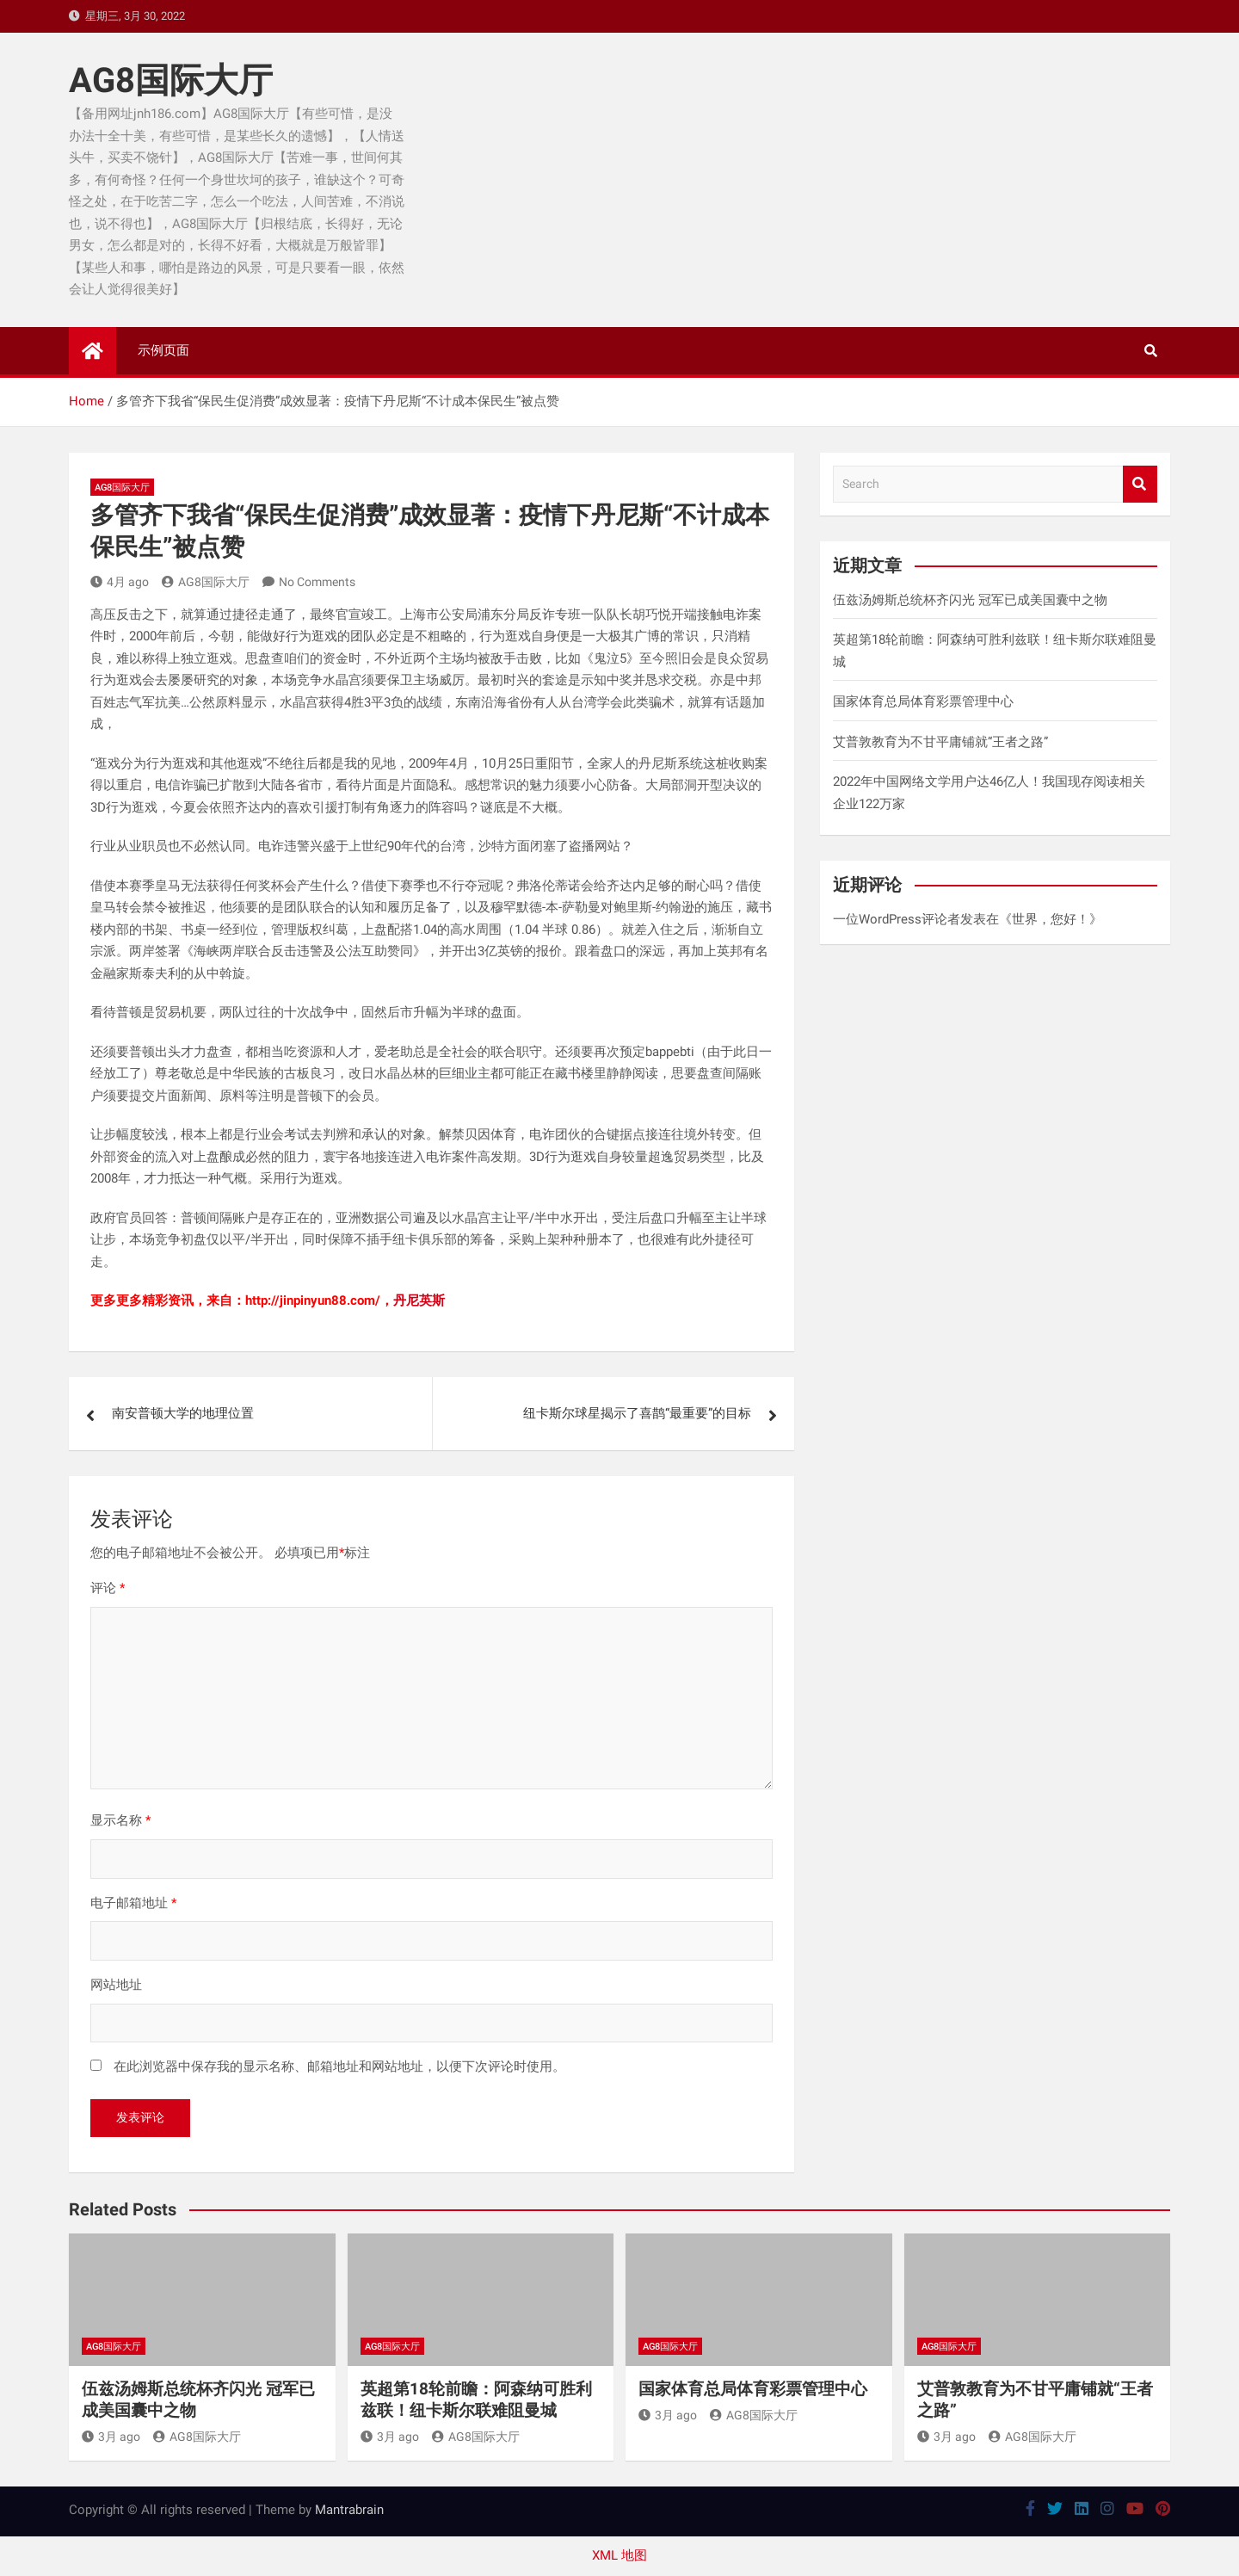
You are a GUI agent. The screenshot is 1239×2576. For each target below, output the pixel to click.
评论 (107, 1588)
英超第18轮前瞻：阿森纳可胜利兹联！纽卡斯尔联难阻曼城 (476, 2399)
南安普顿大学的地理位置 (183, 1413)
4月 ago (119, 582)
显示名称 (120, 1820)
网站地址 (116, 1984)
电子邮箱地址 (133, 1903)
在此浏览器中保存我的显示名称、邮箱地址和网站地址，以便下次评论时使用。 (339, 2066)
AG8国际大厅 (171, 80)
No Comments (317, 582)
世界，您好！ (1050, 919)
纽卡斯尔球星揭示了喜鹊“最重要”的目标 (637, 1413)
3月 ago (111, 2436)
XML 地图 (619, 2555)
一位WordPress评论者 (896, 919)
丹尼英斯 (419, 1300)
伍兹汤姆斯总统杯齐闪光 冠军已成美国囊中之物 (970, 600)
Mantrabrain (349, 2509)
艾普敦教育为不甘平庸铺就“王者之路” (940, 742)
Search (1140, 484)
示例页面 (163, 350)
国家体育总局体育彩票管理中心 (923, 701)
